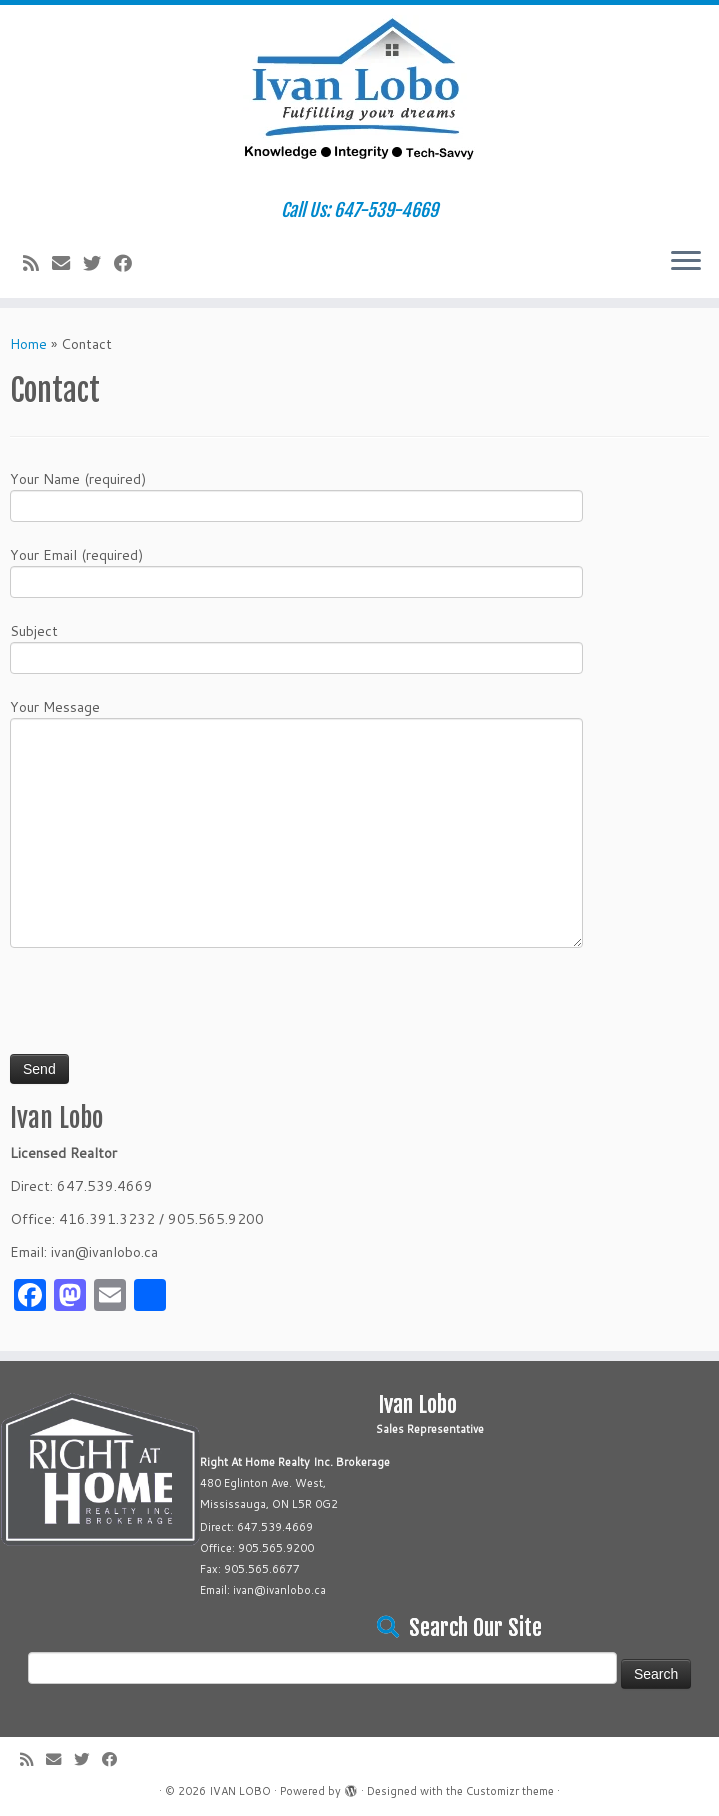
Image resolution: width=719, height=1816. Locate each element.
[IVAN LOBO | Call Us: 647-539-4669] (359, 102)
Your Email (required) (296, 570)
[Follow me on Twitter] (98, 263)
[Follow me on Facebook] (129, 263)
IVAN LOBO (240, 1791)
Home (28, 344)
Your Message (296, 772)
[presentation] (162, 1009)
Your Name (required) (296, 494)
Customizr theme (510, 1791)
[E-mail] (67, 263)
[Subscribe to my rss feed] (37, 263)
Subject (296, 646)
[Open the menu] (686, 262)
